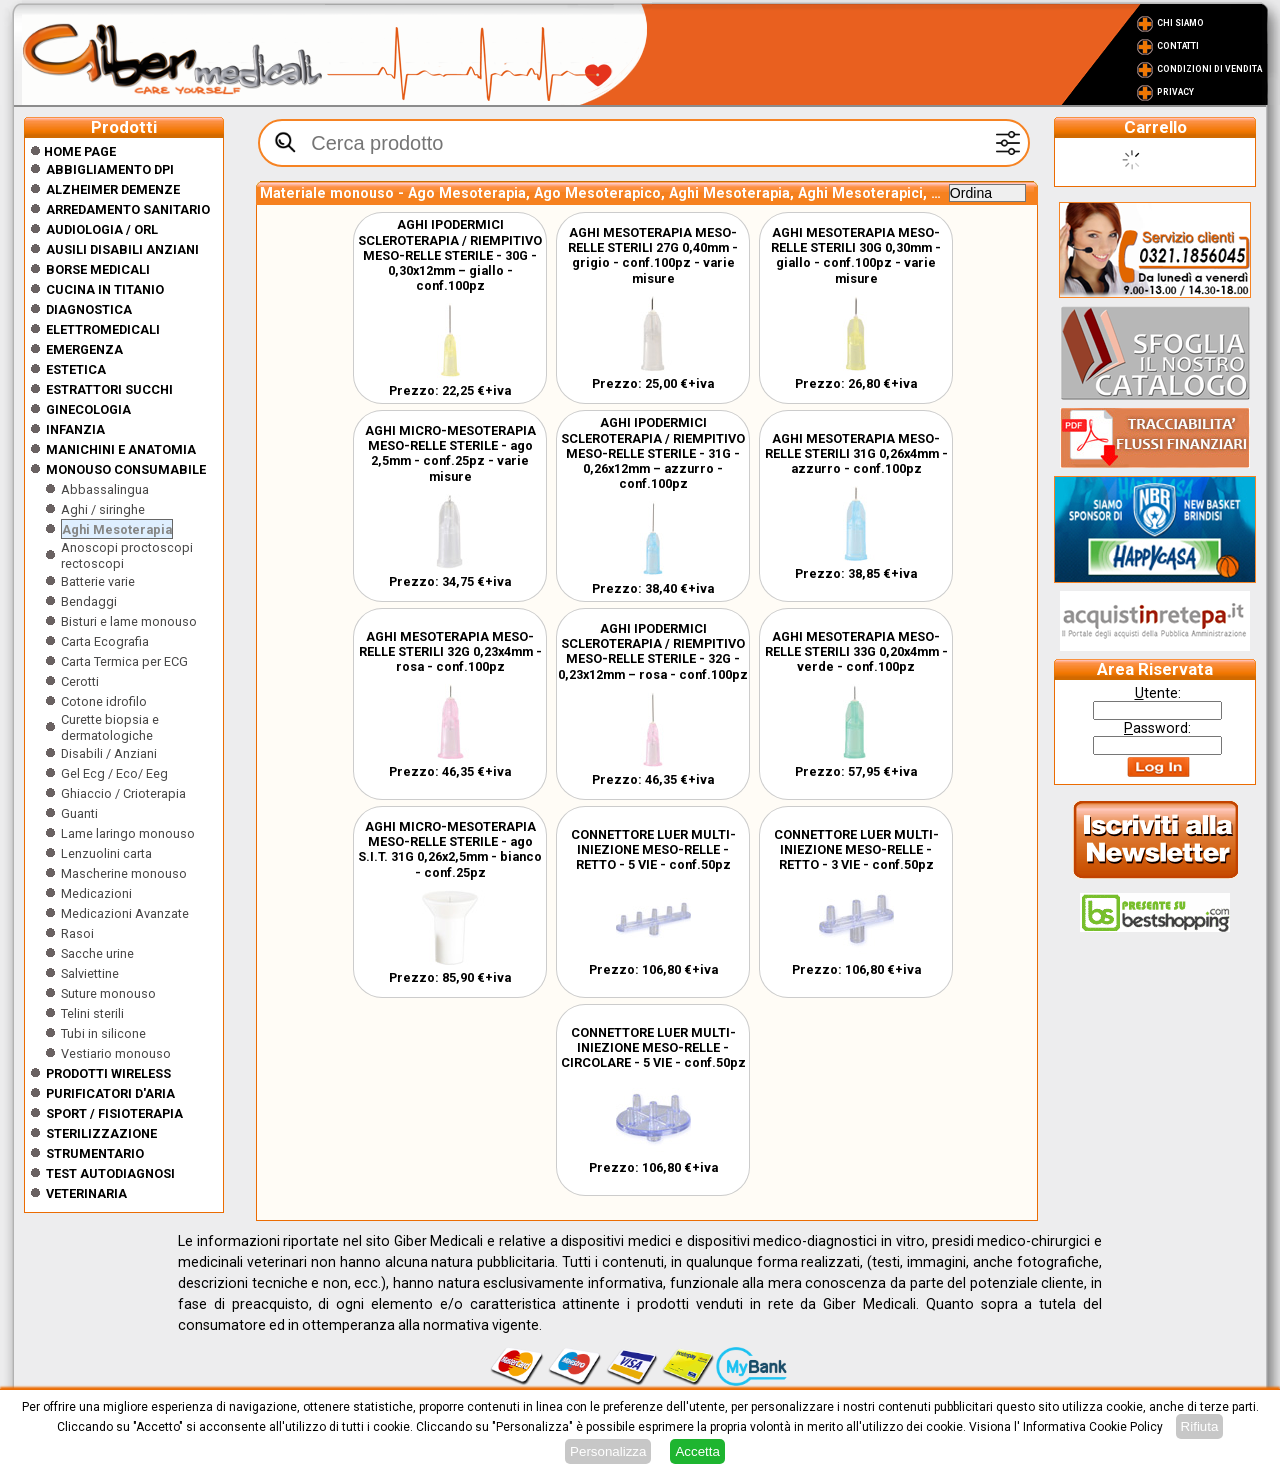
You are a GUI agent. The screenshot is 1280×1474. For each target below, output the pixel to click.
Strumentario (95, 1153)
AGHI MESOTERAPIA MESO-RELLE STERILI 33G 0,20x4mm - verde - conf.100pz (856, 651)
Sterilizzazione (101, 1133)
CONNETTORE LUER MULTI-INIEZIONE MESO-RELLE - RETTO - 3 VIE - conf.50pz (856, 849)
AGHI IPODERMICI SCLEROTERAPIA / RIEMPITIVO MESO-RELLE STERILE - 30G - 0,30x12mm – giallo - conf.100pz (450, 255)
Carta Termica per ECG (124, 661)
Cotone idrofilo (104, 701)
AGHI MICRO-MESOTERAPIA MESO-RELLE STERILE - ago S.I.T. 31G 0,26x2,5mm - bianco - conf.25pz (450, 849)
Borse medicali (98, 269)
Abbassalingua (105, 489)
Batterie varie (98, 581)
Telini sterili (92, 1013)
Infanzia (75, 429)
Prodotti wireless (108, 1073)
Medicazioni (96, 893)
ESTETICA (76, 369)
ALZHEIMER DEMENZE (113, 189)
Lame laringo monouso (128, 833)
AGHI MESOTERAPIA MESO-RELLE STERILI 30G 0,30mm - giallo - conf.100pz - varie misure (856, 255)
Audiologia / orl (102, 229)
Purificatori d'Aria (110, 1093)
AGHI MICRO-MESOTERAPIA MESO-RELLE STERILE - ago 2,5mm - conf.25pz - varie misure (450, 453)
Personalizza (608, 1451)
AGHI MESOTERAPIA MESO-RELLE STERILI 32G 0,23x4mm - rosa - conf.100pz (450, 651)
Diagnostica (89, 309)
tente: (1158, 693)
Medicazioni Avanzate (125, 913)
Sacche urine (97, 953)
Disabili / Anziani (109, 753)
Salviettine (90, 973)
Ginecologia (88, 409)
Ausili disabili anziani (122, 249)
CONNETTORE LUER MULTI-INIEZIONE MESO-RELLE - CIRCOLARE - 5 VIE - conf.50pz (653, 1047)
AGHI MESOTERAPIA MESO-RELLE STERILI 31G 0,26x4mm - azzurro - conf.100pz (856, 453)
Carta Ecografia (105, 641)
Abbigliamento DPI (110, 169)
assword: (1157, 728)
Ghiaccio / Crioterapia (123, 793)
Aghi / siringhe (103, 509)
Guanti (79, 813)
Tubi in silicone (103, 1033)
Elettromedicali (103, 329)
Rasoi (77, 933)
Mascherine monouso (124, 873)
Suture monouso (108, 993)
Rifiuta (1200, 1426)
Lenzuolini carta (106, 853)
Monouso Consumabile (126, 469)
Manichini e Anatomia (121, 449)
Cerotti (80, 681)
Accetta (697, 1451)
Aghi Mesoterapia (117, 529)
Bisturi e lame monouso (129, 621)
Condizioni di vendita (1209, 69)
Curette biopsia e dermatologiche (110, 727)
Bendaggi (89, 601)
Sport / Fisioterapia (114, 1113)
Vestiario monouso (116, 1053)
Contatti (1178, 46)
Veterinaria (86, 1193)
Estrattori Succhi (109, 389)
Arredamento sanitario (128, 209)
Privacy (1175, 92)
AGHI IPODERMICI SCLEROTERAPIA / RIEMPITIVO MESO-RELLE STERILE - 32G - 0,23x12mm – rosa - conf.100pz (653, 651)
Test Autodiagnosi (110, 1173)
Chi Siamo (1180, 23)
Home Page (73, 151)
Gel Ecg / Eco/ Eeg (114, 773)
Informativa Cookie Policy (1093, 1427)
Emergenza (84, 349)
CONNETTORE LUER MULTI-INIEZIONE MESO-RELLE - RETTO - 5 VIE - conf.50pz (653, 849)
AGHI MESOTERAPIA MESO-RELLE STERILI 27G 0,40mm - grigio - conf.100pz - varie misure (653, 255)
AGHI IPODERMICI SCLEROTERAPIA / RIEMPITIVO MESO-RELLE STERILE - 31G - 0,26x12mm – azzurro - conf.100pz (653, 453)
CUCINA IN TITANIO (105, 289)
